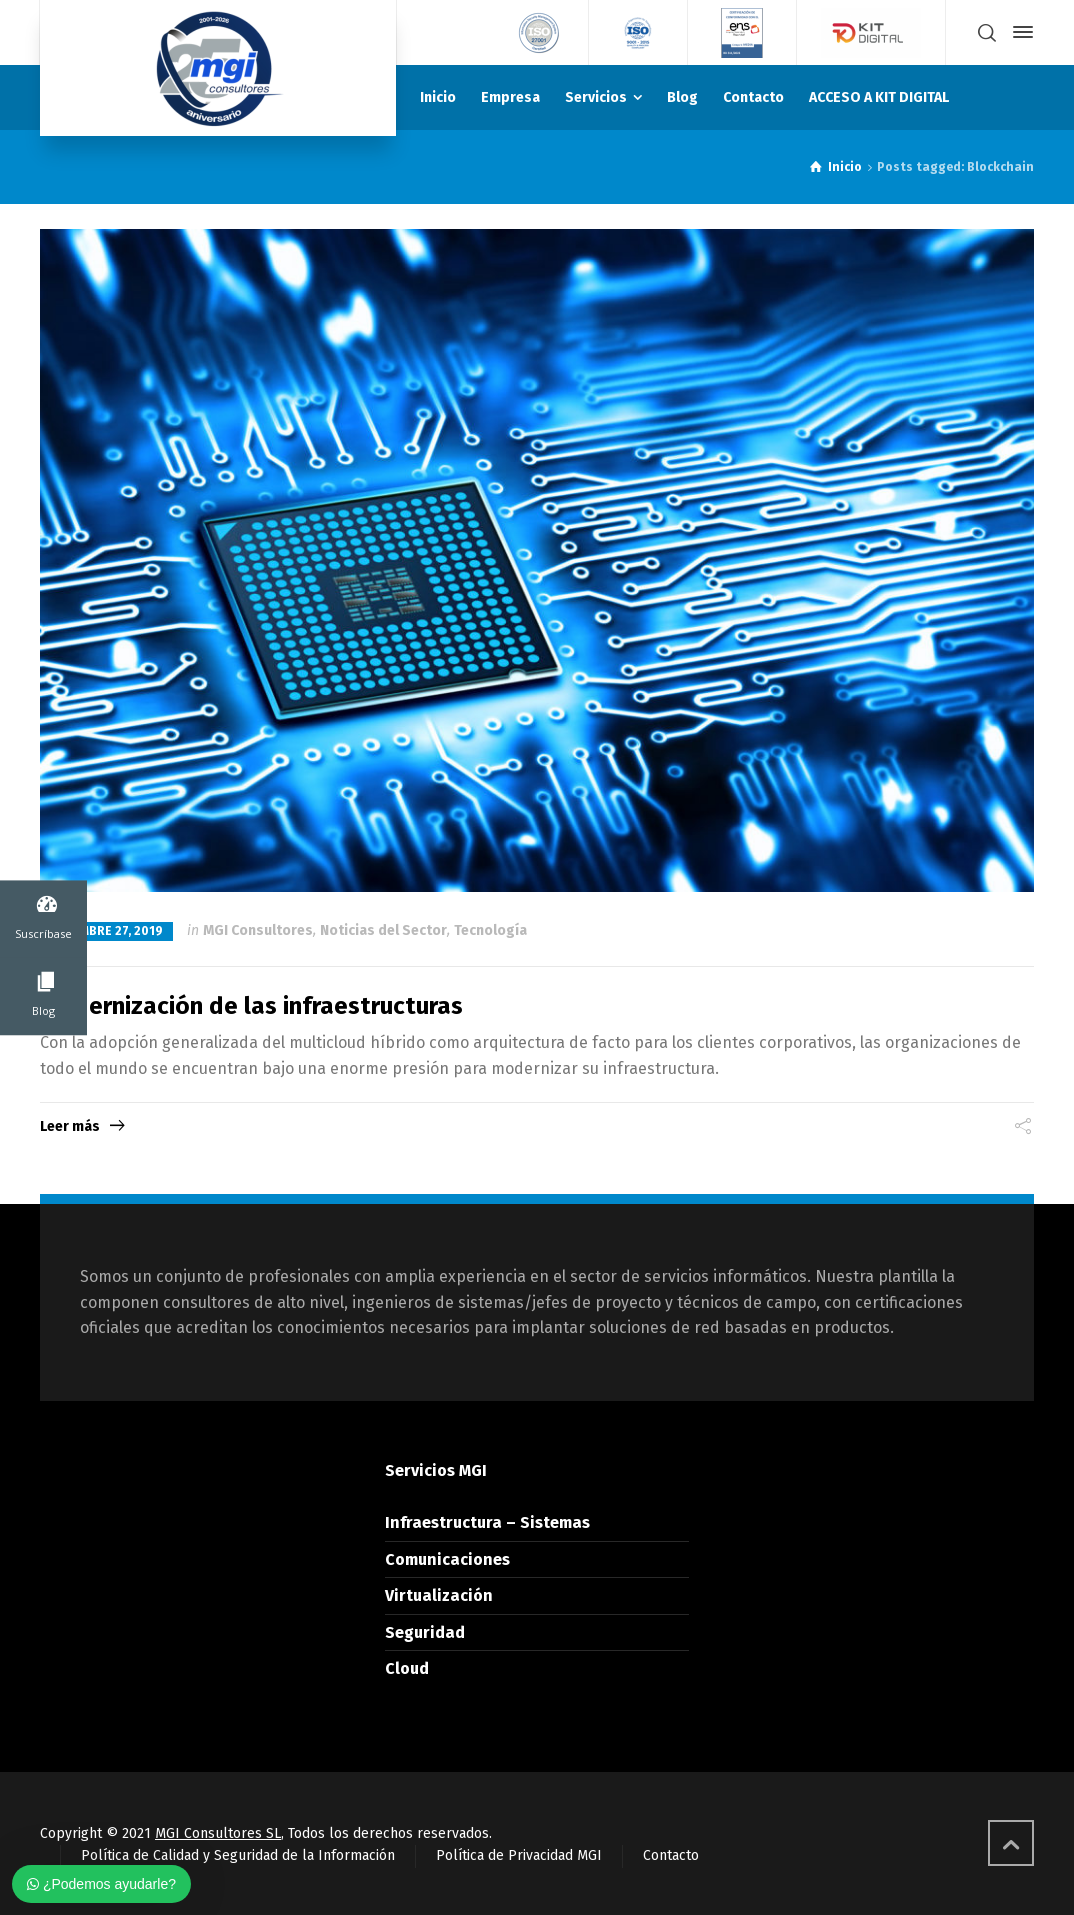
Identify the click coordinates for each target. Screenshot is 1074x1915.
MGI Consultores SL (218, 1833)
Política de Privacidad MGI (519, 1855)
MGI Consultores (258, 930)
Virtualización (439, 1595)
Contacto (671, 1855)
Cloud (407, 1668)
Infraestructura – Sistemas (487, 1522)
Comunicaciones (447, 1559)
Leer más (70, 1126)
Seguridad (425, 1632)
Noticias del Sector (383, 930)
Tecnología (490, 930)
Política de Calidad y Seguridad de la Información (238, 1855)
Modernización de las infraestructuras (251, 1006)
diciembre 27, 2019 (106, 931)
